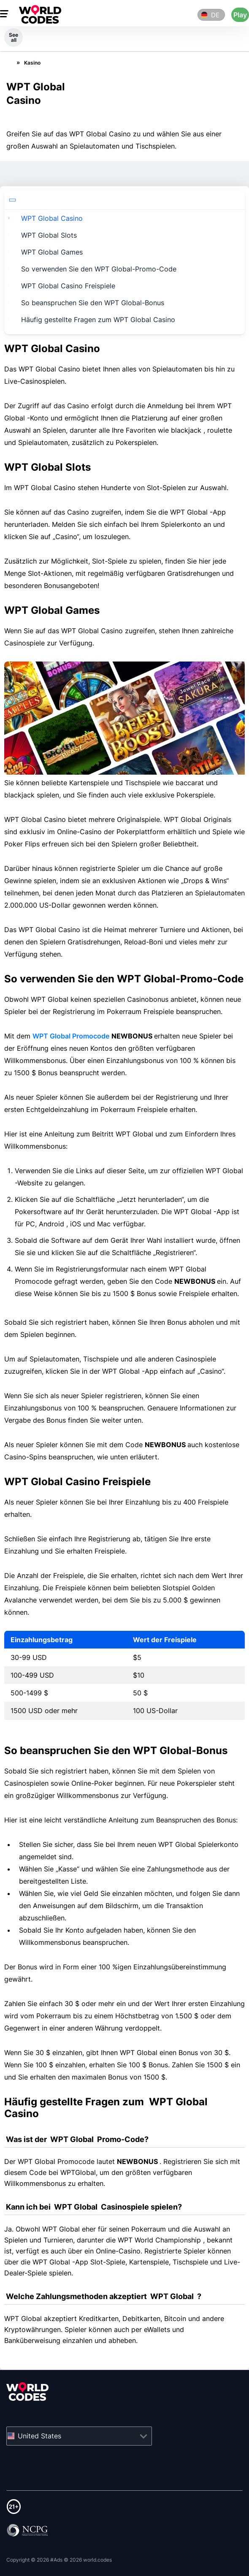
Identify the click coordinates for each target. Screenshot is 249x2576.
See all (13, 37)
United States (39, 2435)
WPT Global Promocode (70, 1036)
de (215, 15)
